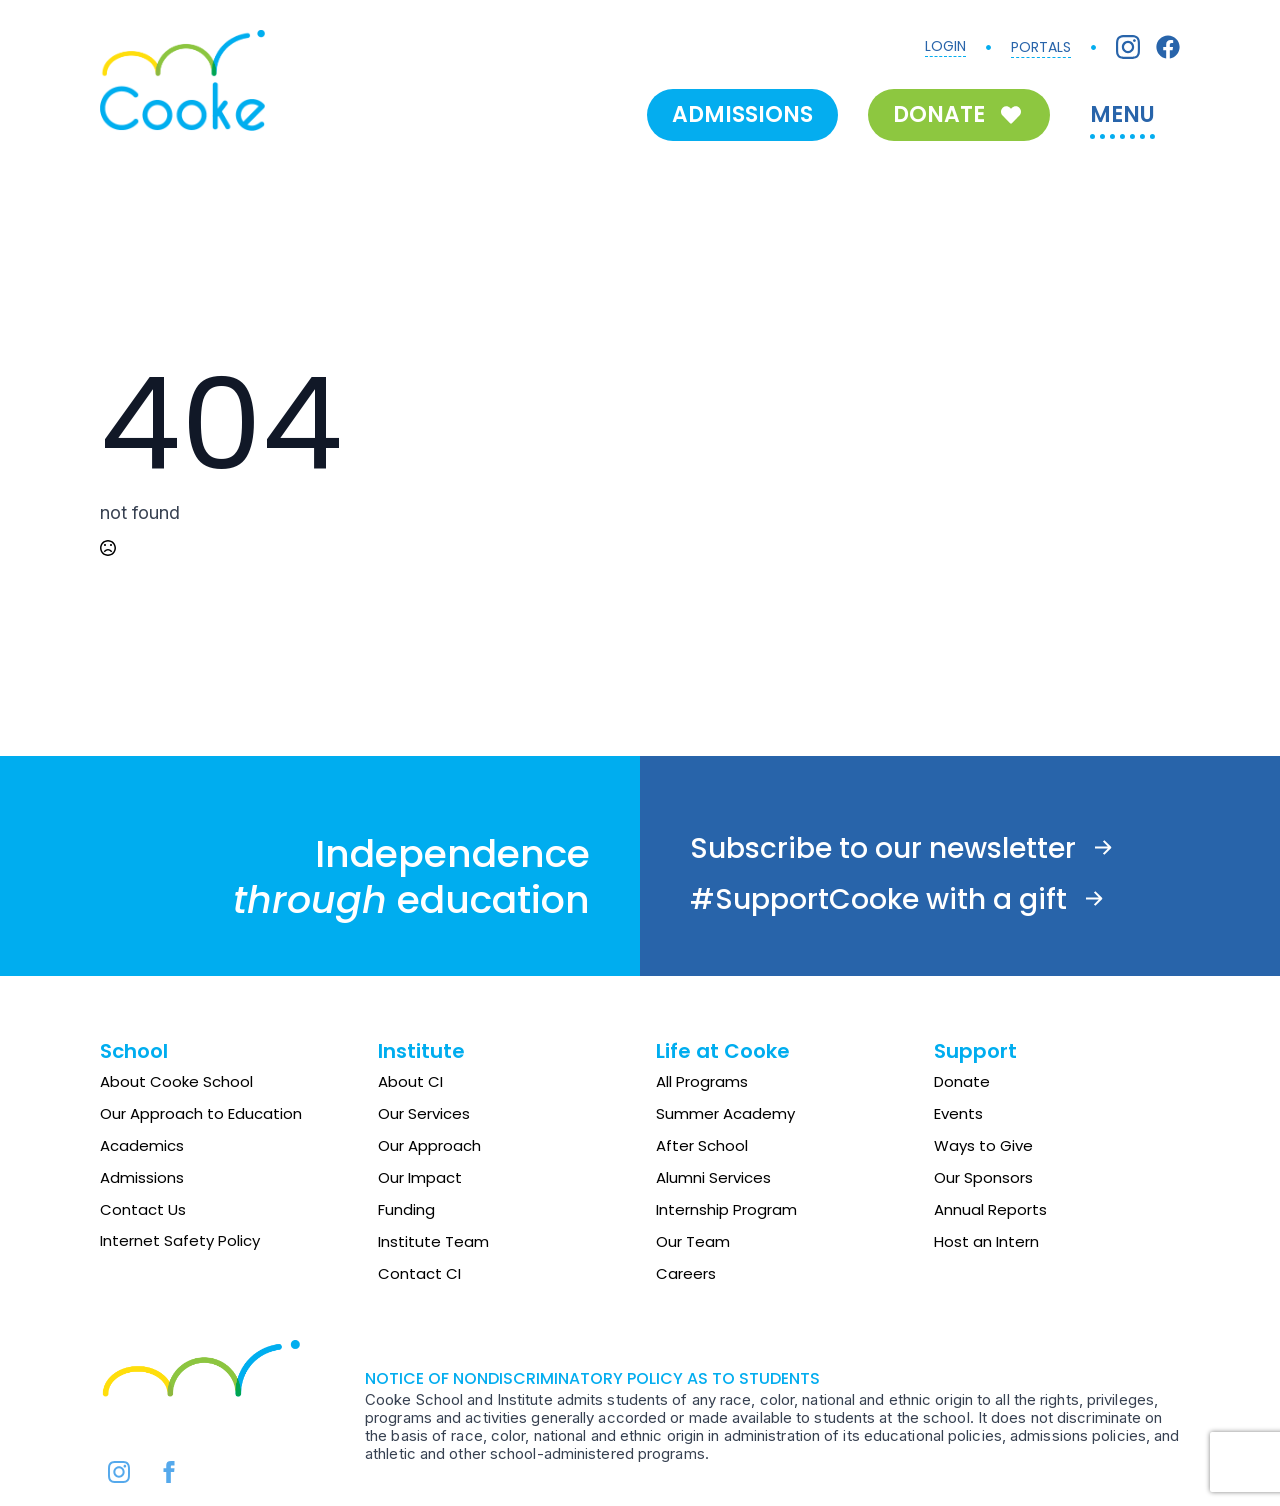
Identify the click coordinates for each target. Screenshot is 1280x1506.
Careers (686, 1273)
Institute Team (433, 1241)
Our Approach (429, 1145)
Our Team (693, 1241)
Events (958, 1113)
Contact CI (419, 1273)
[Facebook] (1168, 47)
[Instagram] (1128, 47)
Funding (406, 1209)
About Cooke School (176, 1081)
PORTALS (1041, 47)
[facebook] (169, 1472)
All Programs (702, 1081)
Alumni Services (713, 1177)
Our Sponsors (983, 1177)
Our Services (424, 1113)
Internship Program (726, 1209)
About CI (410, 1081)
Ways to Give (983, 1145)
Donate (962, 1081)
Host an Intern (986, 1241)
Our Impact (420, 1177)
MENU (1122, 114)
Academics (142, 1145)
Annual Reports (990, 1209)
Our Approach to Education (201, 1113)
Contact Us (143, 1209)
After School (702, 1145)
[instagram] (119, 1472)
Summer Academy (725, 1113)
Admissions (142, 1177)
